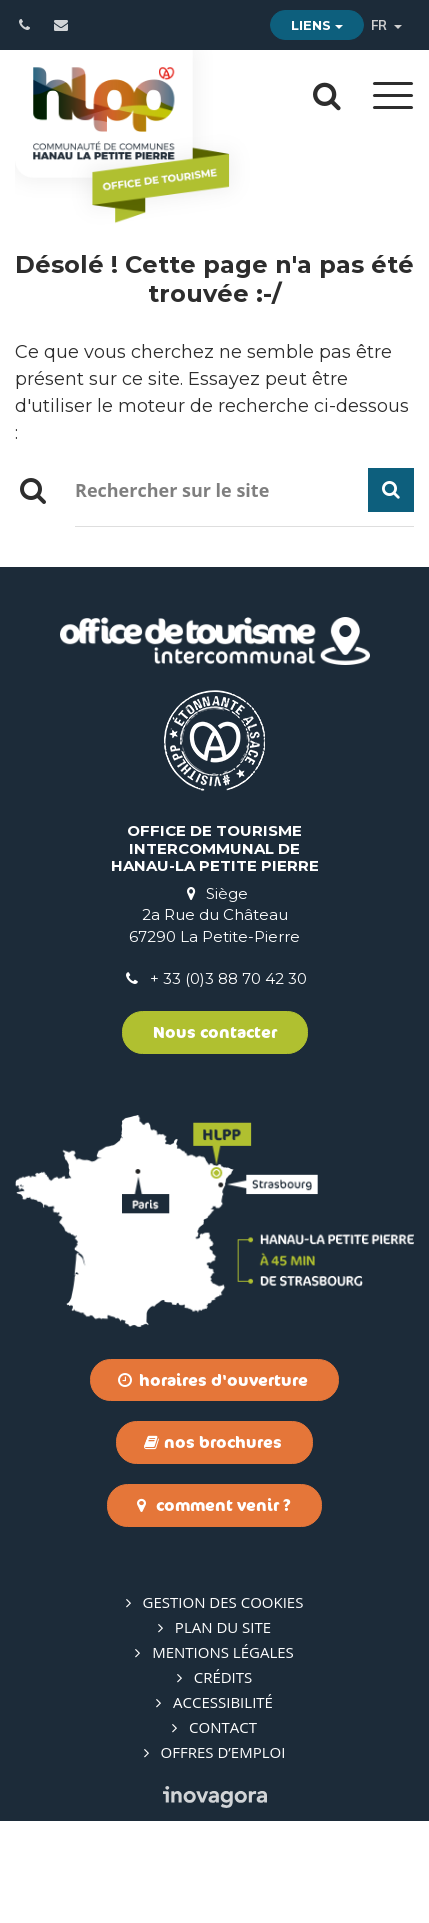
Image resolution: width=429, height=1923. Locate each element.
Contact (223, 1727)
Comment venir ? (212, 1505)
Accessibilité (223, 1702)
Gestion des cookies (223, 1602)
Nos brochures (213, 1442)
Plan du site (223, 1627)
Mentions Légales (223, 1652)
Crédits (223, 1677)
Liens (317, 25)
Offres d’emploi (223, 1752)
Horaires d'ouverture (212, 1380)
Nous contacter (215, 1032)
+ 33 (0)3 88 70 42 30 (228, 978)
